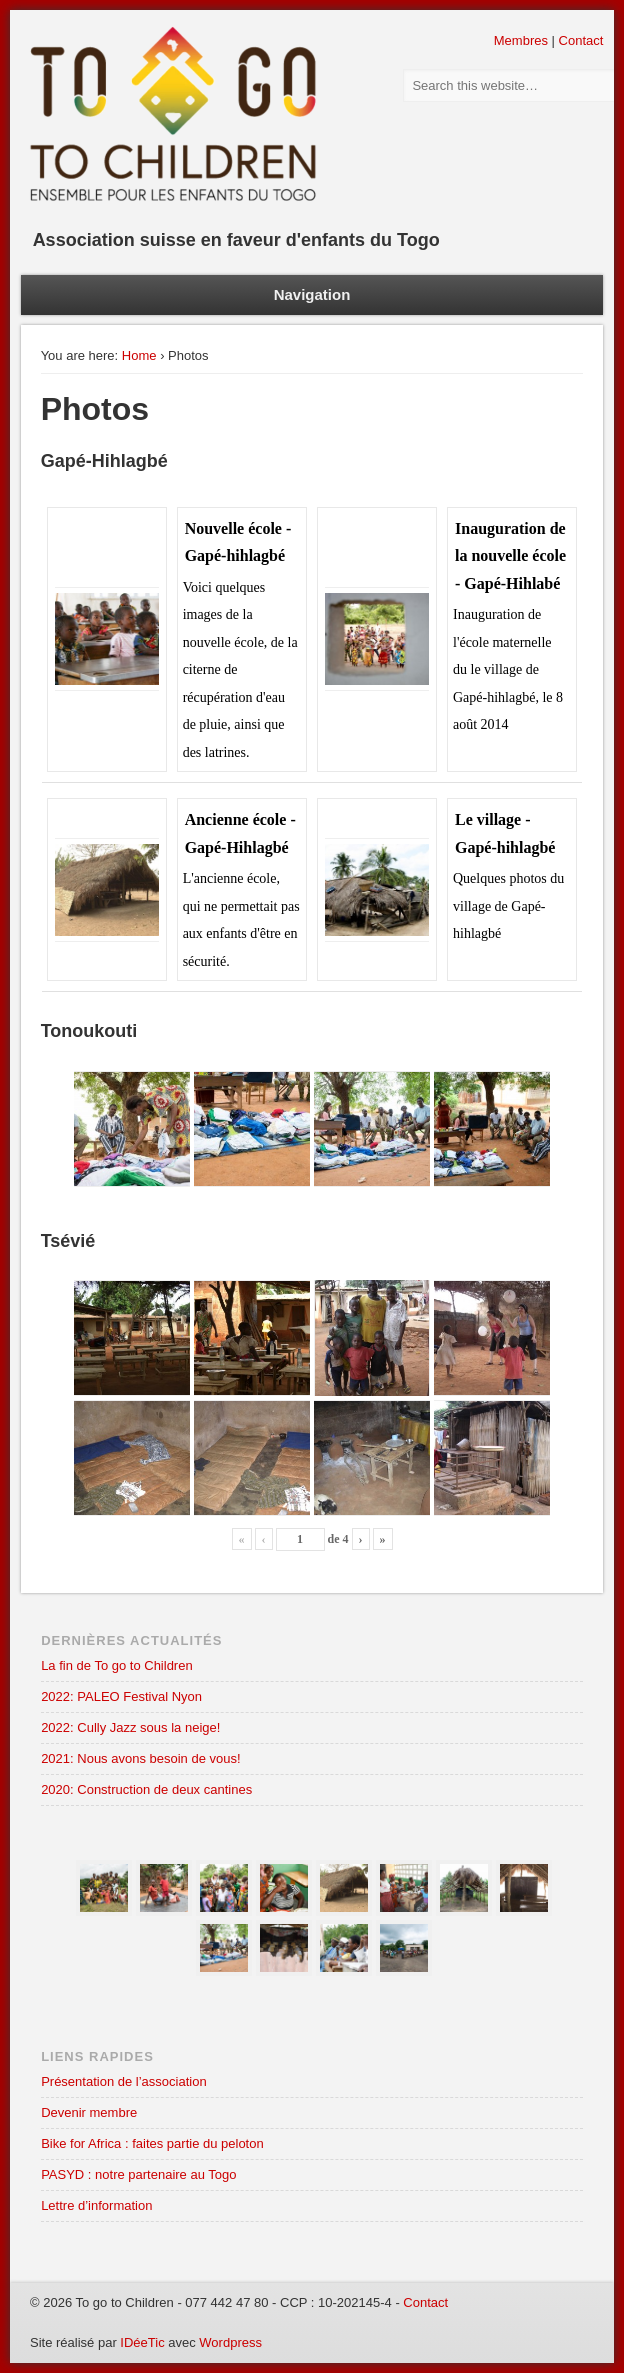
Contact (581, 40)
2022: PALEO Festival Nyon (121, 1696)
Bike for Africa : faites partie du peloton (152, 2143)
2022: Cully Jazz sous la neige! (130, 1727)
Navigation (312, 294)
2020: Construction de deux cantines (146, 1789)
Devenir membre (89, 2112)
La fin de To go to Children (117, 1665)
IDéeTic (142, 2342)
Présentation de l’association (124, 2081)
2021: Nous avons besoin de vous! (140, 1758)
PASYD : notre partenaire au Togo (138, 2174)
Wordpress (230, 2342)
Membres (521, 40)
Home (139, 355)
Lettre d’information (96, 2205)
